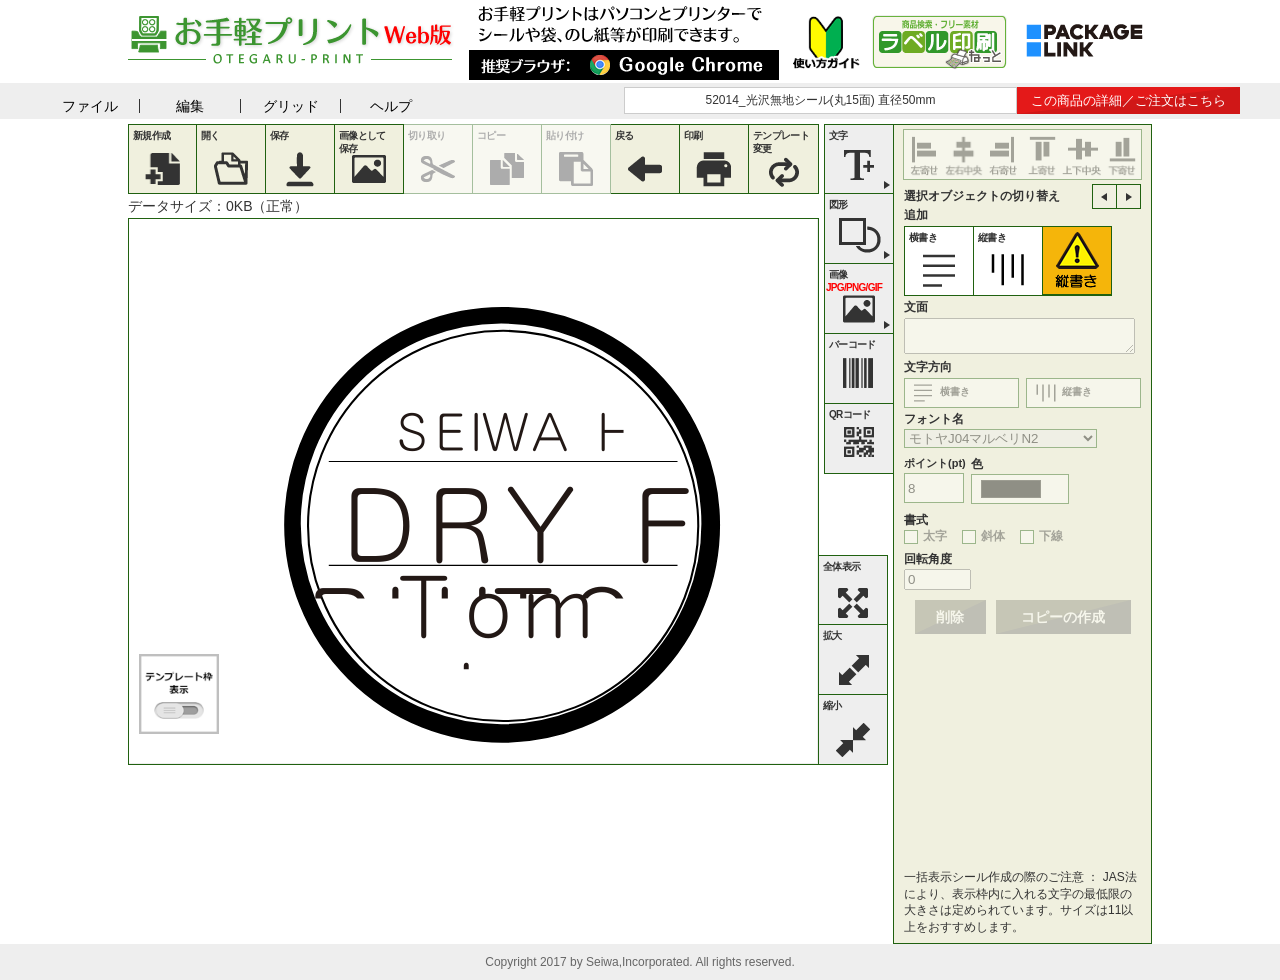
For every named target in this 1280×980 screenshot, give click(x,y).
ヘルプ (391, 106)
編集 (190, 106)
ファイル (90, 106)
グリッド (291, 106)
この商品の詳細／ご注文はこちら (1128, 100)
